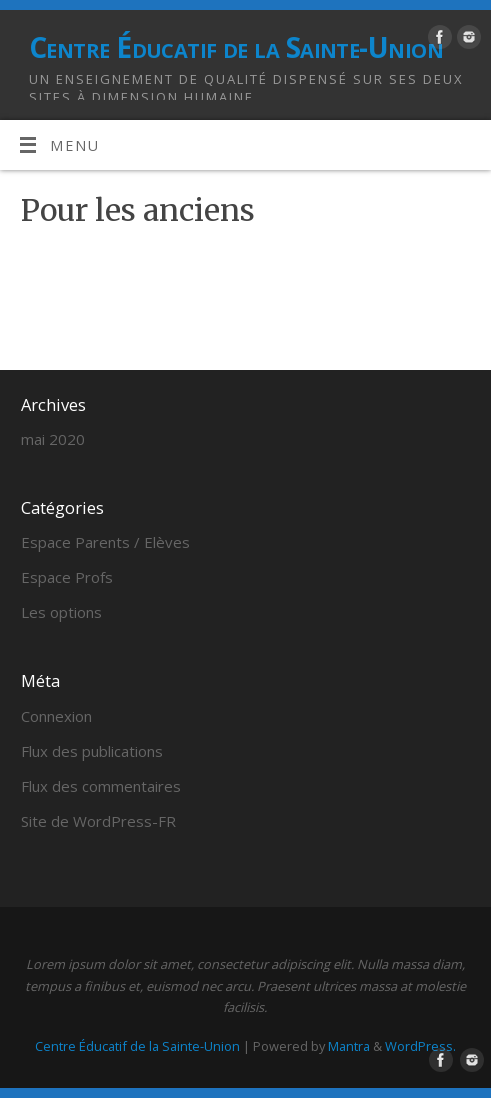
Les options (61, 612)
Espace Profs (67, 577)
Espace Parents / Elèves (105, 542)
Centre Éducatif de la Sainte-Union (236, 47)
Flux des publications (92, 751)
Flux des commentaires (101, 786)
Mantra (349, 1046)
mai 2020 (53, 439)
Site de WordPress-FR (98, 821)
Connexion (56, 716)
